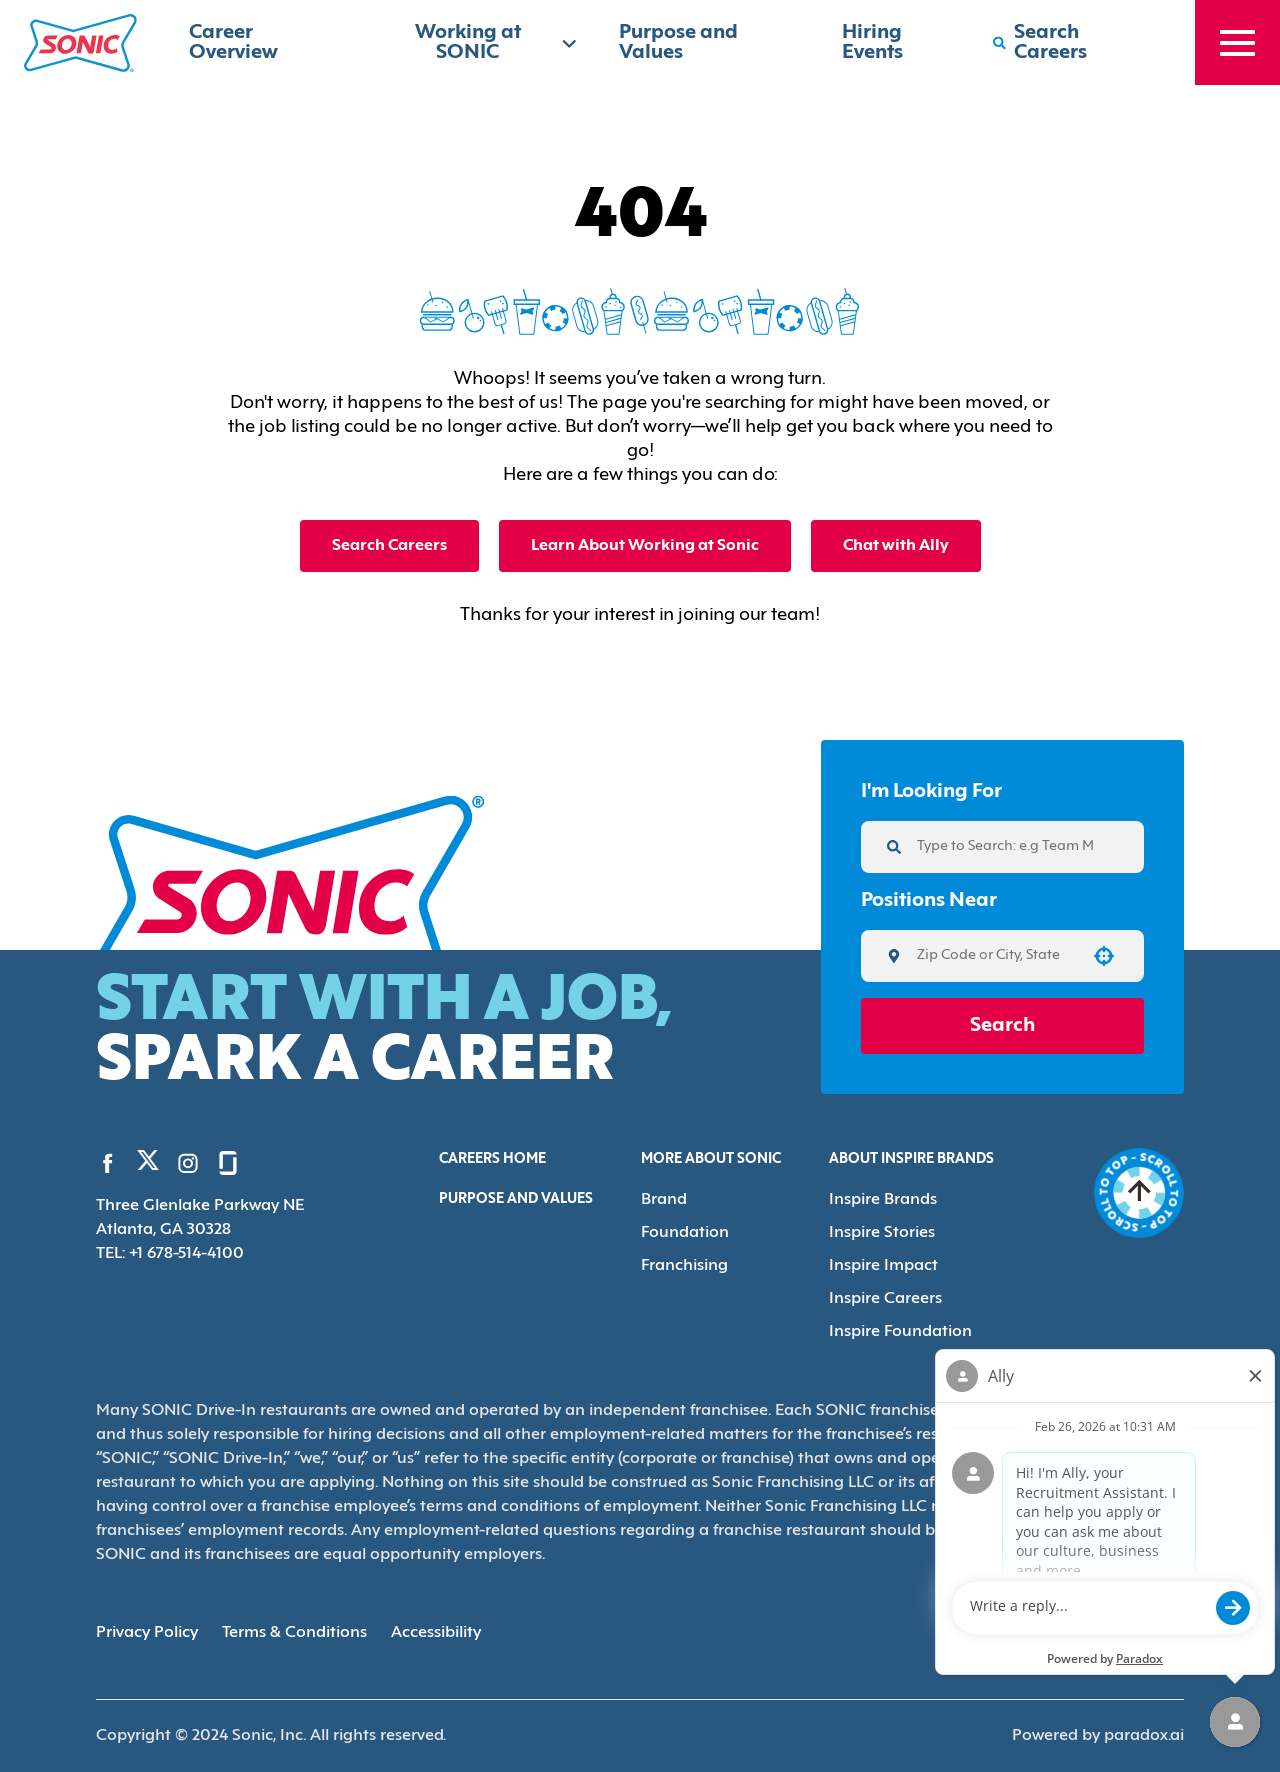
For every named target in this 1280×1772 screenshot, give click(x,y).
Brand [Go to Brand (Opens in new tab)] (664, 1200)
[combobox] (995, 956)
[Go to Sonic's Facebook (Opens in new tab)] (108, 1163)
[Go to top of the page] (1139, 1193)
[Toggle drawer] (1237, 42)
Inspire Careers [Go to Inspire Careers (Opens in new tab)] (885, 1299)
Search (1002, 1026)
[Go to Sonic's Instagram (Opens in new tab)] (188, 1163)
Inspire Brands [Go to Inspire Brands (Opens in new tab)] (883, 1200)
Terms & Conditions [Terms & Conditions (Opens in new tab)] (294, 1633)
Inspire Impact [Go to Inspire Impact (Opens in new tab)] (883, 1266)
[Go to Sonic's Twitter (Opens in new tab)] (148, 1165)
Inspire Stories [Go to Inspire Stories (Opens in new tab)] (882, 1233)
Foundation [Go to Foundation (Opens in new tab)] (685, 1233)
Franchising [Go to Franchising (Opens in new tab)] (684, 1266)
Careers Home (492, 1159)
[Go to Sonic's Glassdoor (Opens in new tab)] (228, 1163)
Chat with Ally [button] (896, 546)
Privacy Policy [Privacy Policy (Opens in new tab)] (147, 1633)
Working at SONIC (497, 43)
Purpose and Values (516, 1199)
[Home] (80, 43)
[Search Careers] (1073, 43)
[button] (1104, 956)
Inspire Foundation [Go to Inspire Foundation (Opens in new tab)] (900, 1332)
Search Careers (389, 546)
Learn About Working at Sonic (645, 546)
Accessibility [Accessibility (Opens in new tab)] (436, 1633)
